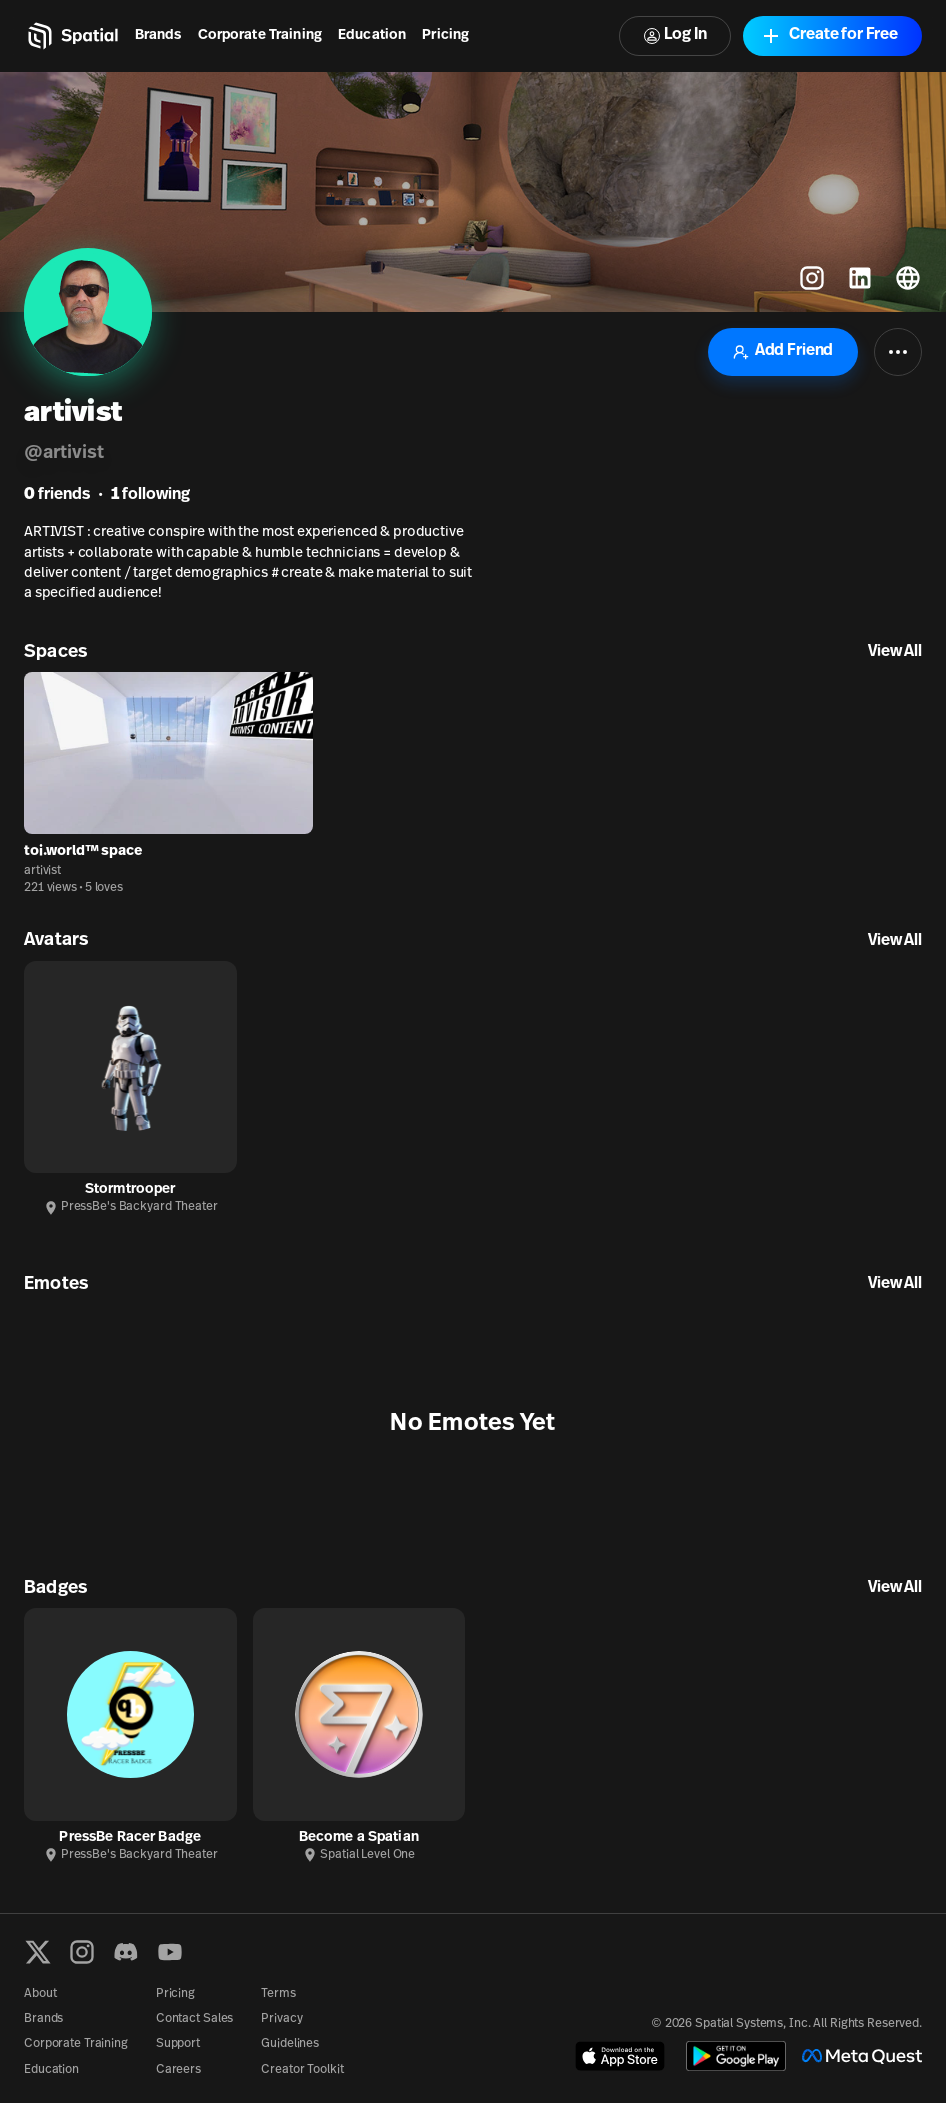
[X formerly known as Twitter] (38, 1952)
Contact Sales (194, 2019)
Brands (158, 35)
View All (895, 652)
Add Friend (783, 351)
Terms (278, 1994)
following (150, 495)
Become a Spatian (359, 1837)
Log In (675, 35)
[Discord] (126, 1952)
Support (178, 2044)
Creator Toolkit (302, 2070)
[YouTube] (170, 1952)
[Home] (71, 36)
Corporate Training (260, 35)
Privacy (281, 2019)
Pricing (445, 35)
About (40, 1994)
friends (57, 495)
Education (372, 35)
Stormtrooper (130, 1189)
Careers (178, 2070)
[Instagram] (82, 1952)
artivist (42, 871)
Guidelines (290, 2044)
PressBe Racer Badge (130, 1837)
